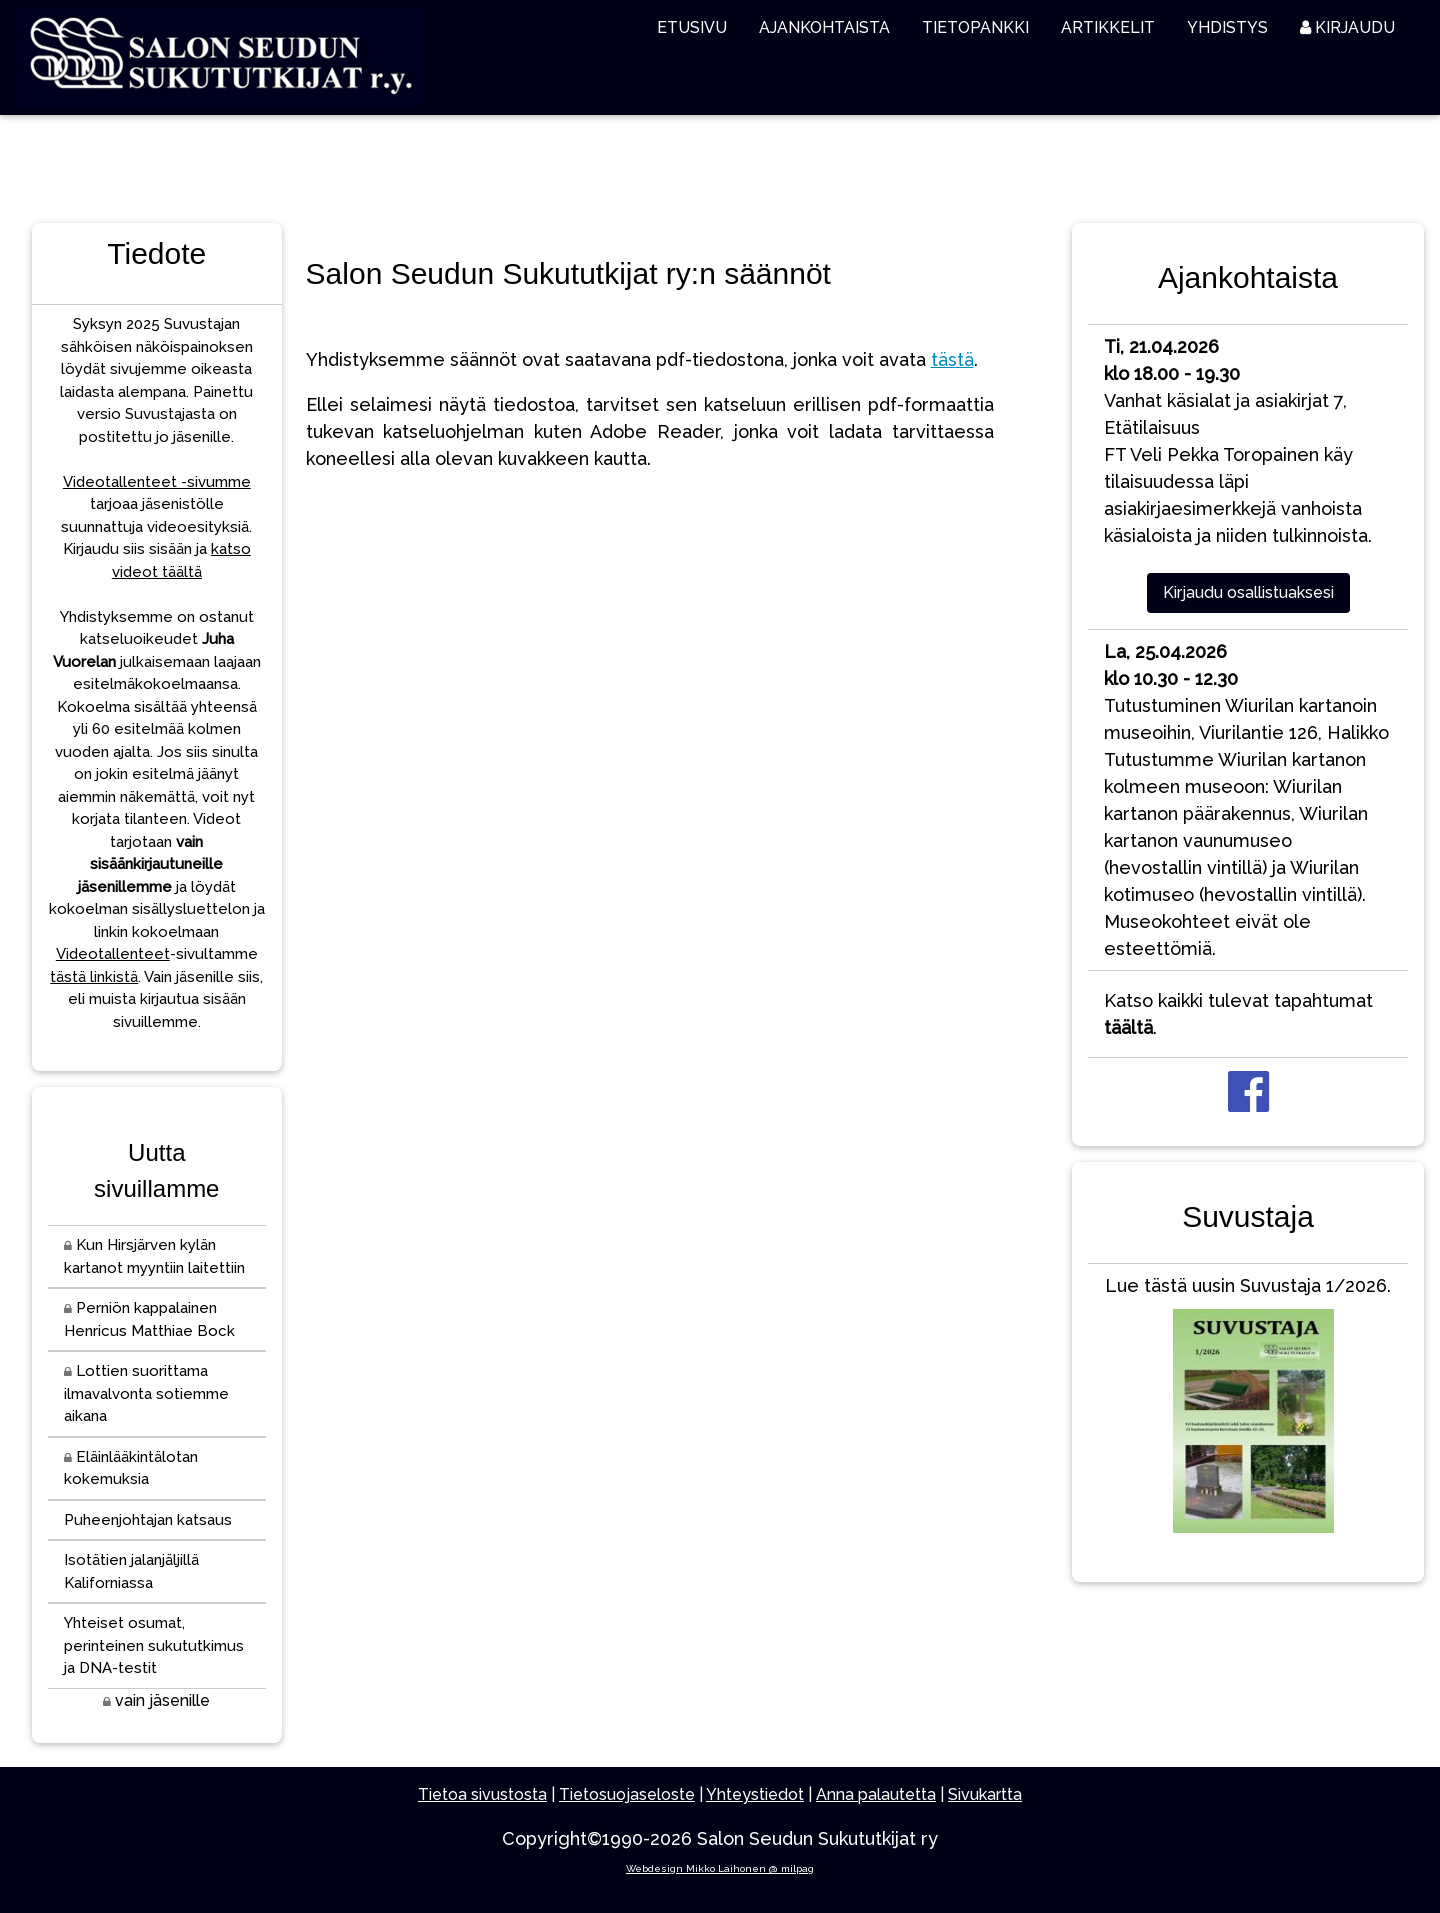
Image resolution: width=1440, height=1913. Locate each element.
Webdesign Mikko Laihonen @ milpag (720, 1868)
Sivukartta (985, 1794)
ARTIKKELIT (1108, 27)
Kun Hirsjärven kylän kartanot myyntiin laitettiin (154, 1256)
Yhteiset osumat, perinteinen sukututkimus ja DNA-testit (154, 1645)
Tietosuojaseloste (627, 1794)
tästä (952, 359)
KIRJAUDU (1347, 27)
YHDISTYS (1227, 27)
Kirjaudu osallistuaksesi (1248, 592)
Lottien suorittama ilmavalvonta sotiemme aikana (146, 1393)
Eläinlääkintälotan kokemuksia (131, 1468)
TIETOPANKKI (975, 27)
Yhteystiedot (755, 1794)
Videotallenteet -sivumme (157, 482)
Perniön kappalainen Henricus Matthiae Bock (149, 1319)
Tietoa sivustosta (482, 1794)
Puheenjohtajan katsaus (148, 1520)
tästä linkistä (94, 977)
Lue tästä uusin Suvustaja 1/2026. (1248, 1409)
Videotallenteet (113, 954)
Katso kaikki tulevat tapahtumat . (1238, 1014)
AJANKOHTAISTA (824, 27)
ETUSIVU (692, 27)
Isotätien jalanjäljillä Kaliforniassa (131, 1571)
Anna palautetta (876, 1794)
